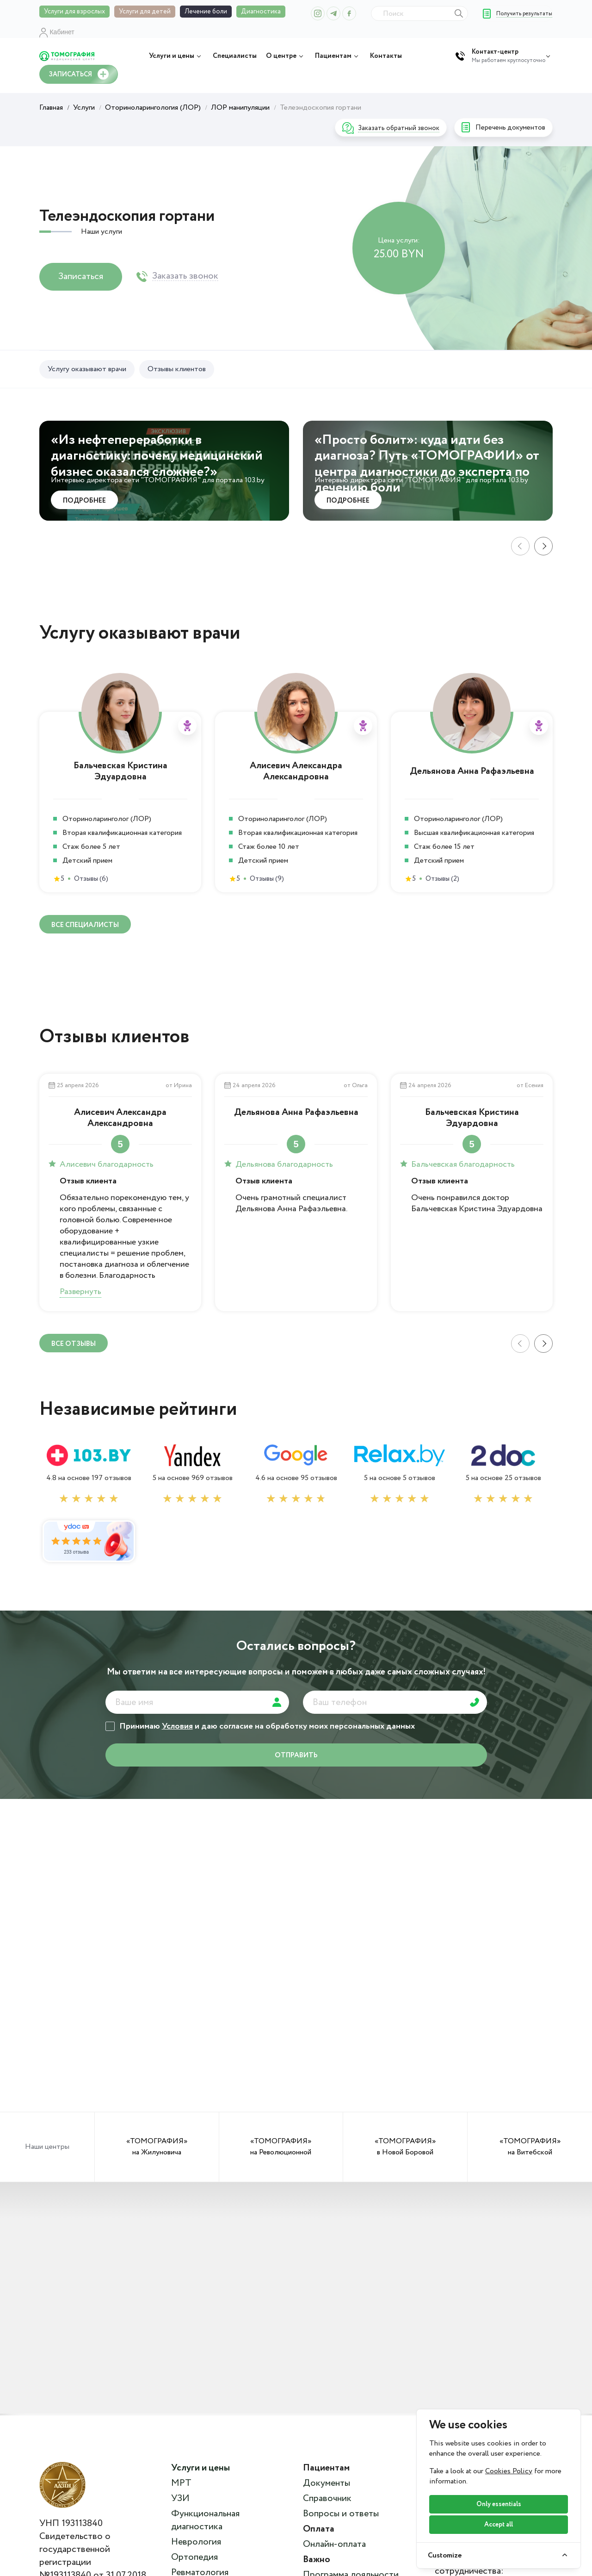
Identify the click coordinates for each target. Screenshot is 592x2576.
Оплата (318, 2529)
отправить (296, 1755)
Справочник (327, 2498)
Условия (177, 1726)
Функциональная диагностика (205, 2520)
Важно (316, 2559)
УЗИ (180, 2498)
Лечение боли (206, 11)
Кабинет (56, 32)
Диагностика (261, 11)
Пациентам (338, 56)
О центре (286, 56)
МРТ (181, 2483)
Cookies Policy (508, 2471)
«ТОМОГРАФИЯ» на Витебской (530, 2147)
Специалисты (235, 56)
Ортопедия (194, 2557)
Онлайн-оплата (334, 2544)
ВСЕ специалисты (85, 925)
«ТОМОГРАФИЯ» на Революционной (280, 2147)
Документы (326, 2483)
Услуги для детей (145, 11)
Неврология (196, 2542)
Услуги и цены (176, 56)
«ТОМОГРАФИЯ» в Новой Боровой (405, 2147)
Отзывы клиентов (177, 369)
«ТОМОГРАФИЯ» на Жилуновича (156, 2147)
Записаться (80, 276)
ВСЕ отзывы (73, 1344)
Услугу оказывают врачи (87, 369)
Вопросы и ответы (341, 2514)
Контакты (386, 56)
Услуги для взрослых (74, 11)
